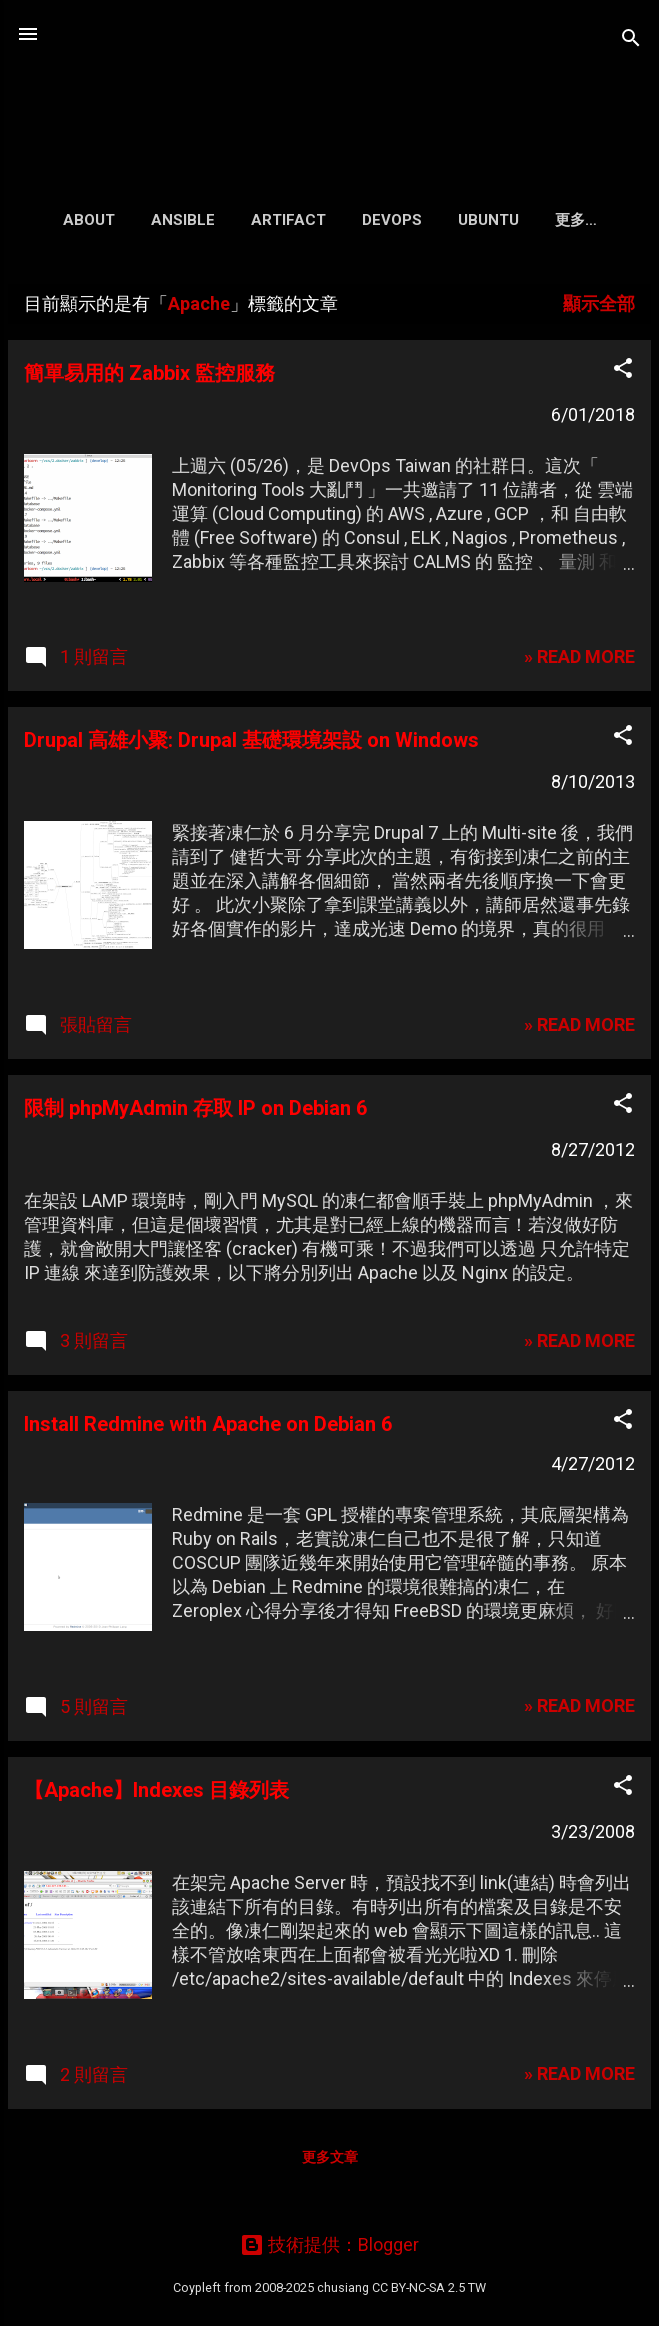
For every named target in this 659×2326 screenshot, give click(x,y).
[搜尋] (631, 40)
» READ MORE (579, 660)
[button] (623, 375)
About (79, 220)
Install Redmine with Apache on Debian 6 (208, 1428)
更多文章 (330, 2161)
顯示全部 (599, 307)
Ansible (173, 220)
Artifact (278, 220)
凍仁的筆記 (330, 84)
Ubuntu (478, 220)
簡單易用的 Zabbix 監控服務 (149, 377)
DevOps (382, 220)
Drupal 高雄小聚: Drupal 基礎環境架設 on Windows (251, 744)
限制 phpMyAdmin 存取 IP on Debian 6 (195, 1112)
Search (576, 220)
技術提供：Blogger (329, 2244)
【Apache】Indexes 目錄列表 (156, 1794)
